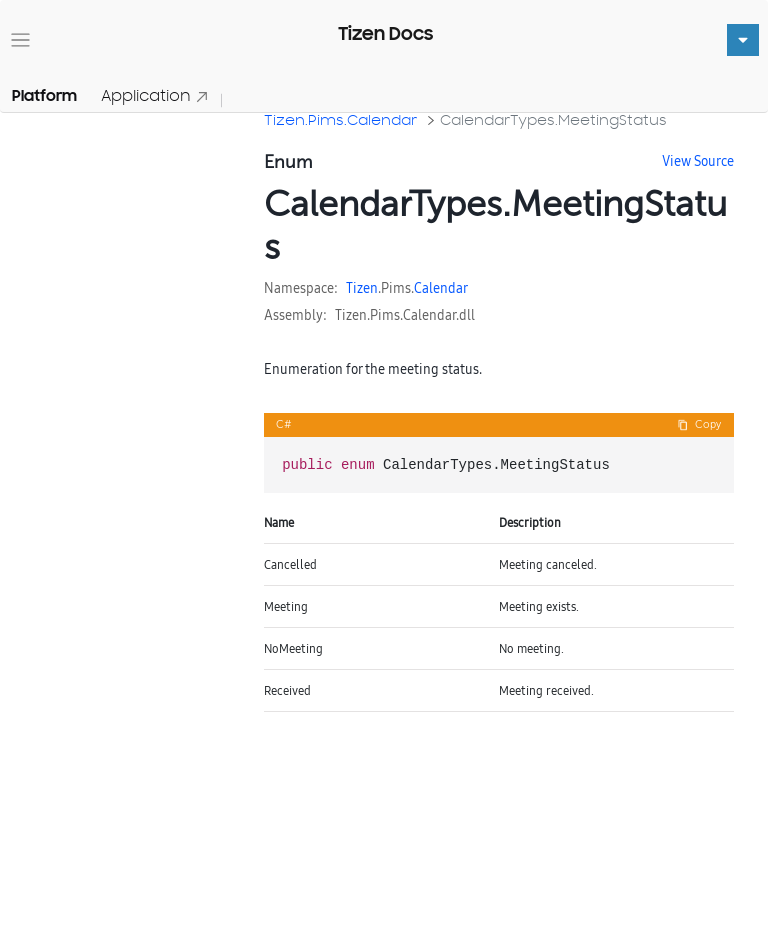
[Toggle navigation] (20, 40)
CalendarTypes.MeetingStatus (553, 119)
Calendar (441, 288)
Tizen (362, 288)
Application (155, 95)
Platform (44, 96)
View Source (698, 161)
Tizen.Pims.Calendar (340, 119)
